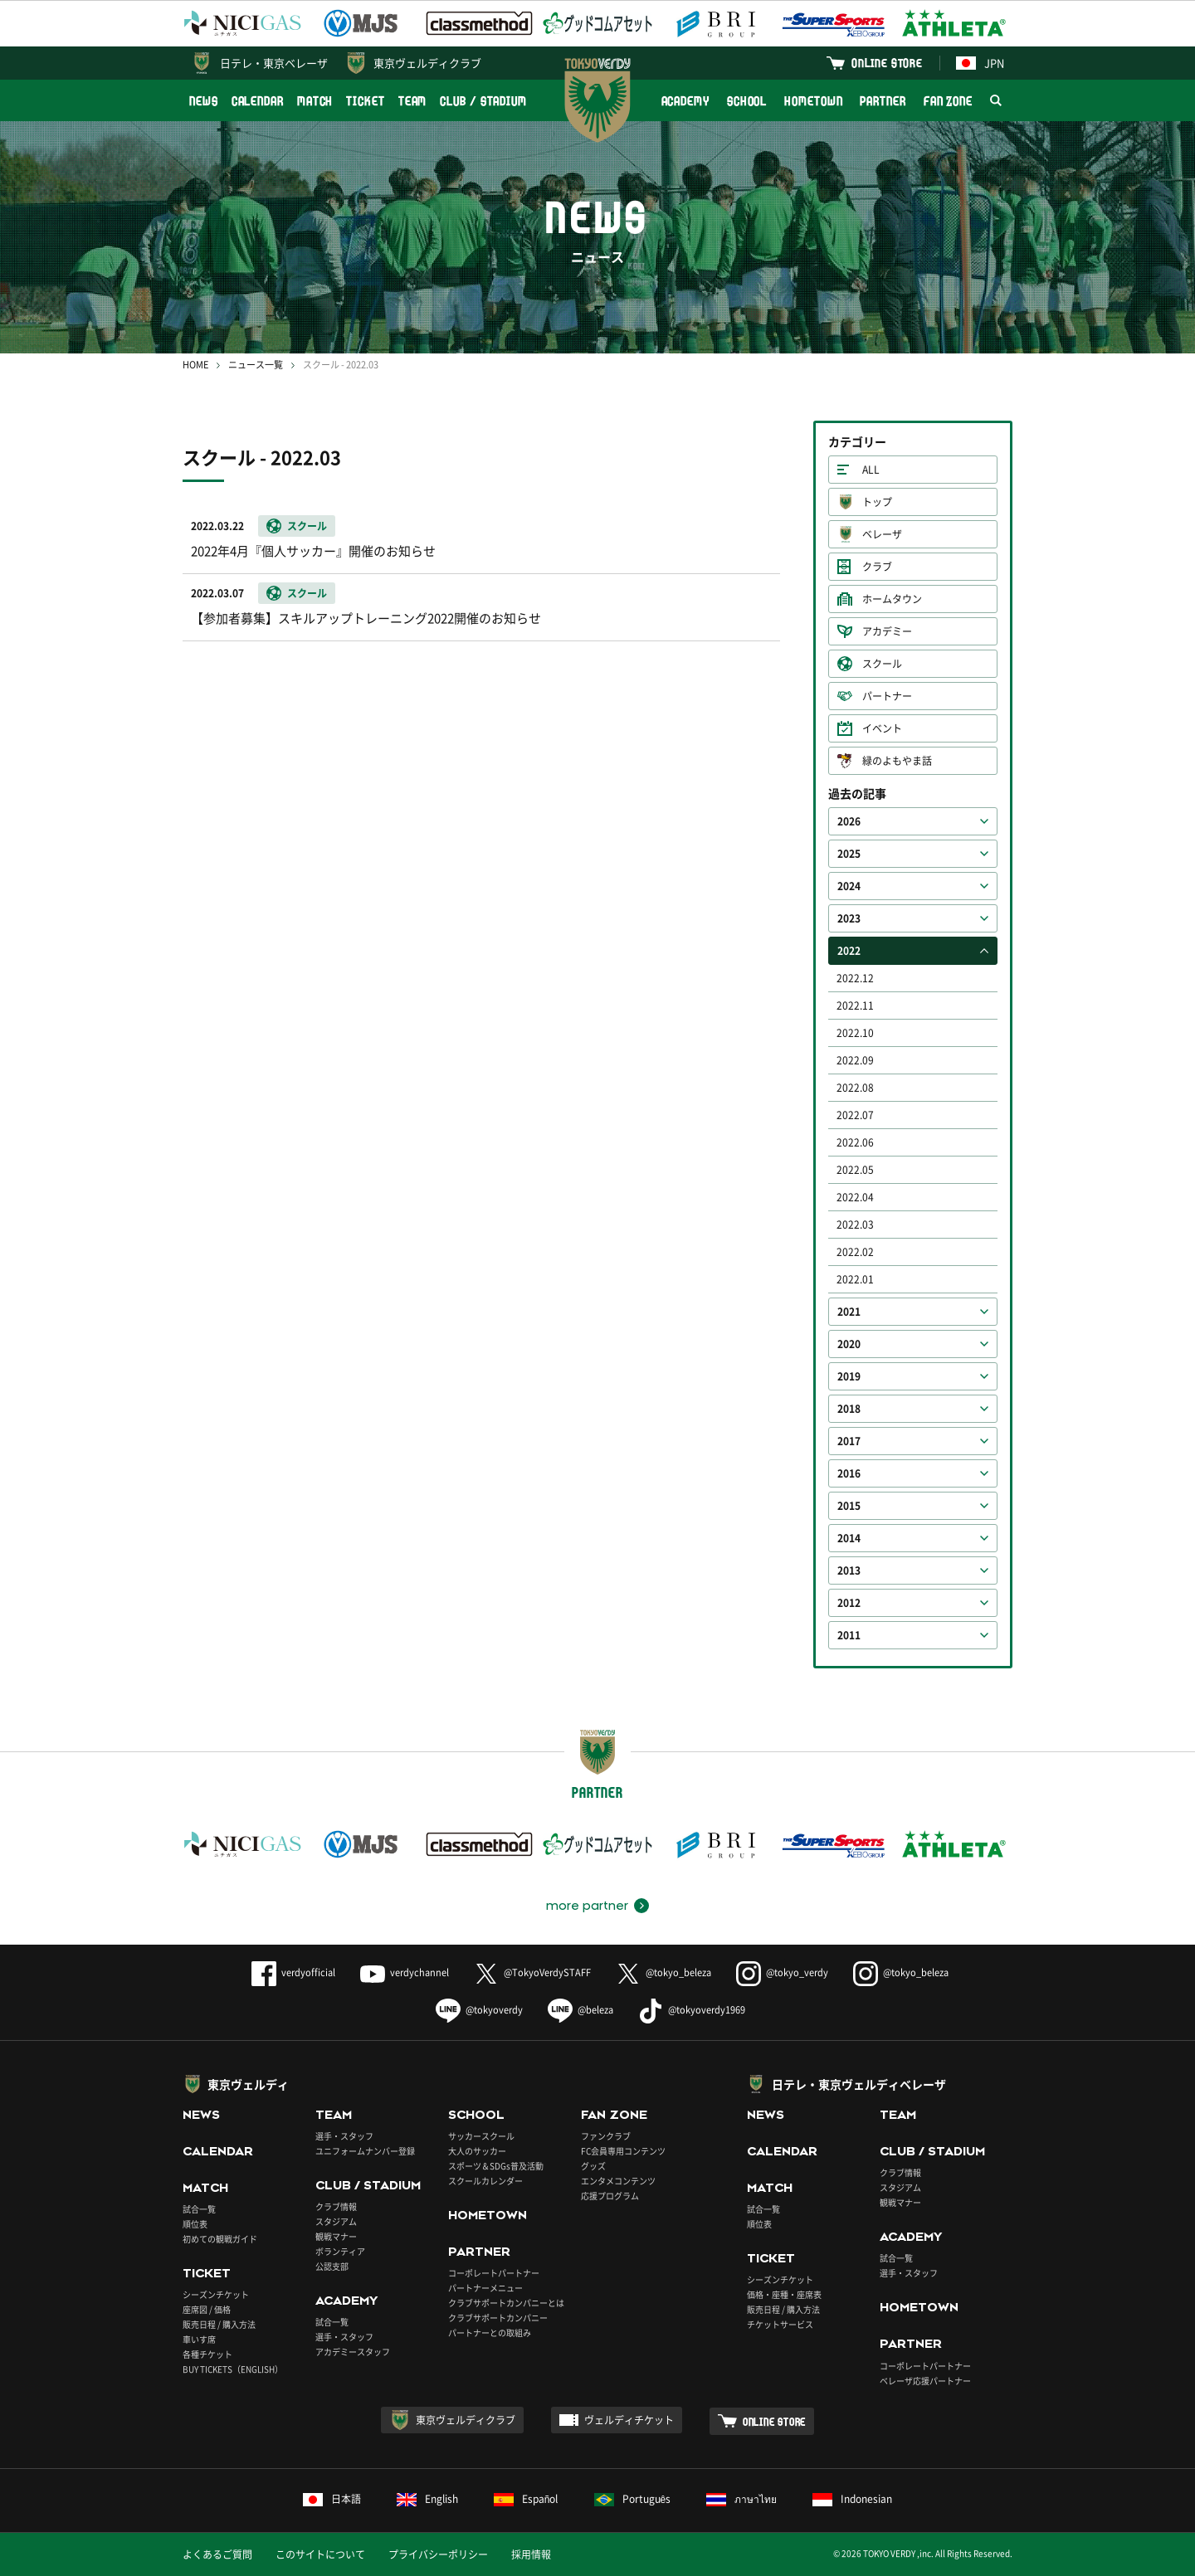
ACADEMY (685, 101)
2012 (849, 1602)
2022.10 (855, 1032)
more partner (587, 1905)
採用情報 (531, 2554)
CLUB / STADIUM (483, 101)
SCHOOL (747, 101)
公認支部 (332, 2266)
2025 (849, 853)
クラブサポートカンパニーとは (506, 2302)
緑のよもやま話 (897, 760)
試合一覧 (199, 2209)
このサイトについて (320, 2554)
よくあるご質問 (217, 2554)
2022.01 (855, 1279)
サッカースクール (481, 2136)
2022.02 (855, 1251)
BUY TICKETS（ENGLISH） (233, 2369)
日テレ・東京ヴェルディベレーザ (859, 2084)
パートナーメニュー (485, 2287)
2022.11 (855, 1005)
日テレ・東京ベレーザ (274, 63)
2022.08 (855, 1087)
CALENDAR (258, 101)
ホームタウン (892, 599)
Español (526, 2498)
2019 (849, 1376)
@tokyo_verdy (782, 1972)
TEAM (412, 101)
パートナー (887, 696)
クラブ (877, 566)
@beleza (580, 2010)
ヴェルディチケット (629, 2420)
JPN (980, 63)
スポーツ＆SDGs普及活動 (496, 2166)
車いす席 (199, 2339)
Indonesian (852, 2498)
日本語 (332, 2498)
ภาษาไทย (741, 2498)
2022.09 (855, 1060)
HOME (195, 365)
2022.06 (855, 1142)
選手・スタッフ (344, 2136)
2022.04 (855, 1197)
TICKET (365, 101)
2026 (849, 821)
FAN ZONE (948, 101)
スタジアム (336, 2221)
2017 (849, 1441)
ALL (871, 469)
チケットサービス (780, 2324)
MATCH (315, 101)
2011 (849, 1635)
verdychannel (404, 1972)
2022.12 (855, 978)
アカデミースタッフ (352, 2351)
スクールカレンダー (485, 2180)
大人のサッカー (477, 2151)
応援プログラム (610, 2195)
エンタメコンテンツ (618, 2180)
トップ (877, 501)
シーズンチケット (216, 2294)
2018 (849, 1408)
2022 (849, 950)
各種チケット (207, 2354)
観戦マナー (336, 2236)
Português (632, 2498)
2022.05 (855, 1169)
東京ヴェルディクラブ (427, 63)
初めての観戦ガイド (220, 2239)
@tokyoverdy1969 (691, 2010)
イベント (882, 728)
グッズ (593, 2166)
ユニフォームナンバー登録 (365, 2151)
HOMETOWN (813, 101)
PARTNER (882, 101)
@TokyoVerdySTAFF (532, 1972)
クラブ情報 (336, 2206)
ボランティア (340, 2251)
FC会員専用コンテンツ (623, 2151)
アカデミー (887, 631)
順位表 (195, 2224)
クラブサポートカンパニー (498, 2317)
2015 (849, 1505)
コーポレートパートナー (493, 2273)
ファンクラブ (606, 2136)
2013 (849, 1570)
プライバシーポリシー (438, 2554)
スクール (882, 663)
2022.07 (855, 1115)
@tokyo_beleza (663, 1972)
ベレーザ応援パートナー (925, 2380)
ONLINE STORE (887, 62)
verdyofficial (293, 1972)
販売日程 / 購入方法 (219, 2324)
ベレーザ (882, 534)
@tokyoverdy (479, 2010)
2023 (849, 918)
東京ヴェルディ (248, 2084)
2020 (849, 1344)
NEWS (203, 101)
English (427, 2498)
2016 (849, 1473)
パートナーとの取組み (489, 2332)
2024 (849, 886)
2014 (849, 1538)
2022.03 (855, 1224)
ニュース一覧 (255, 365)
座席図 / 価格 (207, 2309)
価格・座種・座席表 (784, 2294)
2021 (849, 1311)
